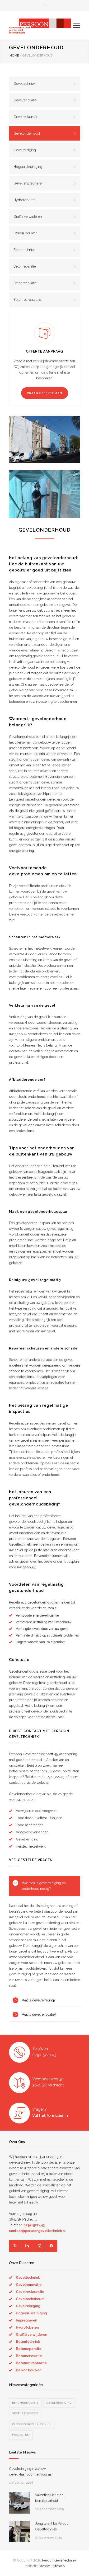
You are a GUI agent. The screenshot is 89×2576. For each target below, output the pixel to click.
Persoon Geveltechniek (32, 2424)
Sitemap (58, 2566)
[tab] (44, 1886)
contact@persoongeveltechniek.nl (37, 2231)
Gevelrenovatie (25, 100)
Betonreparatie (25, 266)
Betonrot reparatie (27, 300)
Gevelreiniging (25, 150)
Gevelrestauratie (26, 117)
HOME (14, 55)
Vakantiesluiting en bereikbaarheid (49, 2498)
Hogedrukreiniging (28, 167)
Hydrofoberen (24, 200)
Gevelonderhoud (27, 133)
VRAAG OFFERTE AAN (44, 393)
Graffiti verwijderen (28, 216)
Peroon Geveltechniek (59, 2560)
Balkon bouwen (25, 233)
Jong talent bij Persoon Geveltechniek (52, 2526)
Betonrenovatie (25, 283)
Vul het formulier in (50, 2115)
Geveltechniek (24, 83)
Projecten (20, 2434)
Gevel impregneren (28, 183)
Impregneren (26, 2320)
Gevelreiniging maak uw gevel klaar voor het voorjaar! (31, 2471)
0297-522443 (34, 2225)
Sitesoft (44, 2566)
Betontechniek (24, 250)
